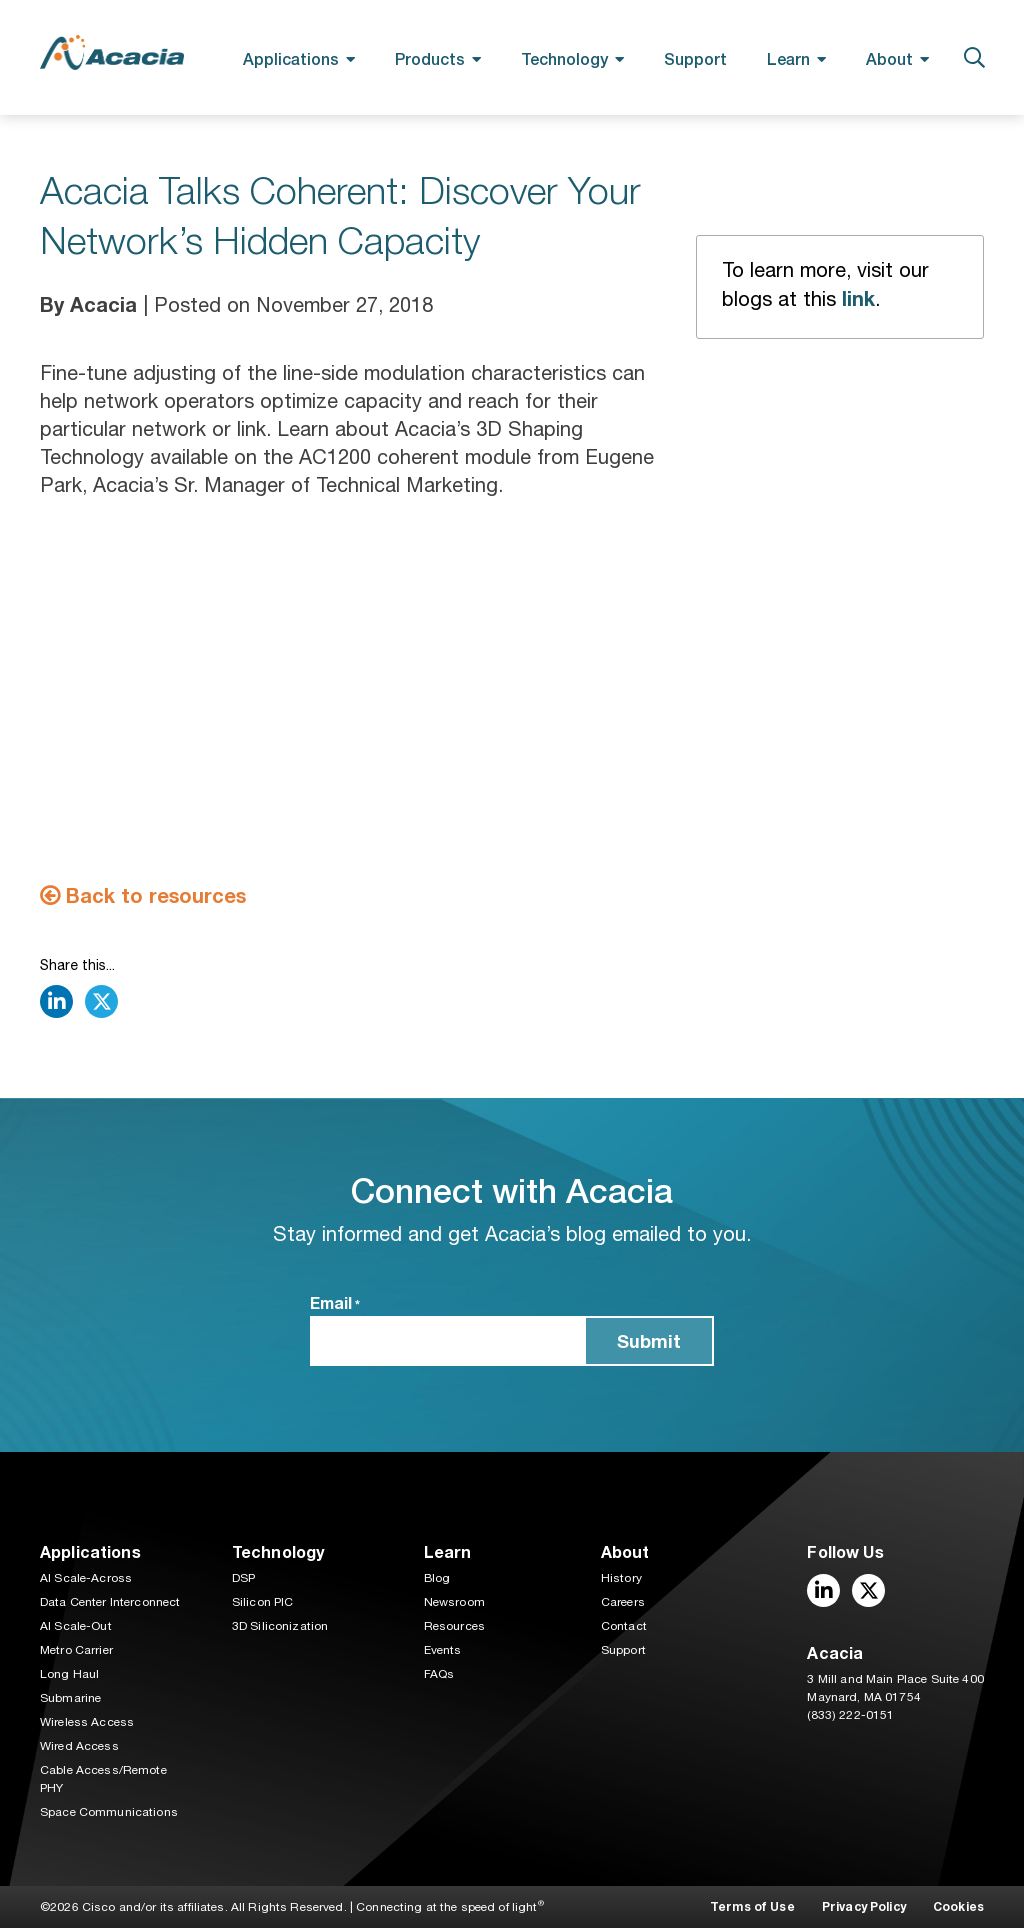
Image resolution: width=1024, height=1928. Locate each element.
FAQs (439, 1674)
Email (335, 1304)
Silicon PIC (263, 1602)
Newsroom (454, 1602)
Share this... (77, 965)
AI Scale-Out (76, 1626)
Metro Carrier (76, 1650)
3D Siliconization (280, 1626)
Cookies (958, 1906)
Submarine (70, 1698)
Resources (454, 1626)
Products (430, 58)
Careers (623, 1602)
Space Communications (109, 1812)
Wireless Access (87, 1722)
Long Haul (69, 1674)
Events (443, 1650)
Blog (437, 1578)
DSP (243, 1578)
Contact (624, 1626)
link (858, 298)
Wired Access (79, 1746)
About (889, 58)
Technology (564, 58)
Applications (291, 58)
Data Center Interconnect (110, 1602)
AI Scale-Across (86, 1578)
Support (695, 58)
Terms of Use (752, 1906)
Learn (788, 58)
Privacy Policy (864, 1906)
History (621, 1578)
